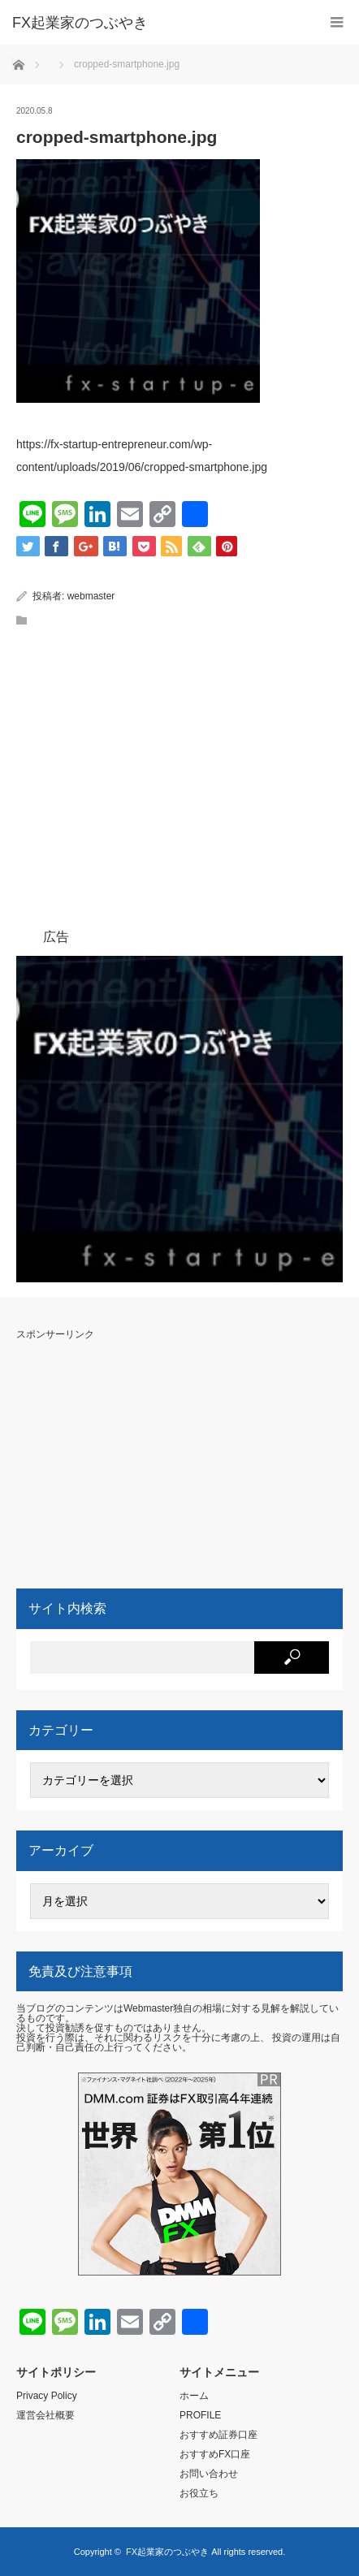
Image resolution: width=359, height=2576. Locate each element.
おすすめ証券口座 (218, 2434)
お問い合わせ (209, 2473)
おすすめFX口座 (215, 2454)
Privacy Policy (46, 2395)
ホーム (194, 2395)
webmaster (91, 596)
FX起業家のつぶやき (167, 2552)
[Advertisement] (194, 827)
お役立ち (199, 2493)
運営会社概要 (45, 2415)
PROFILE (200, 2415)
